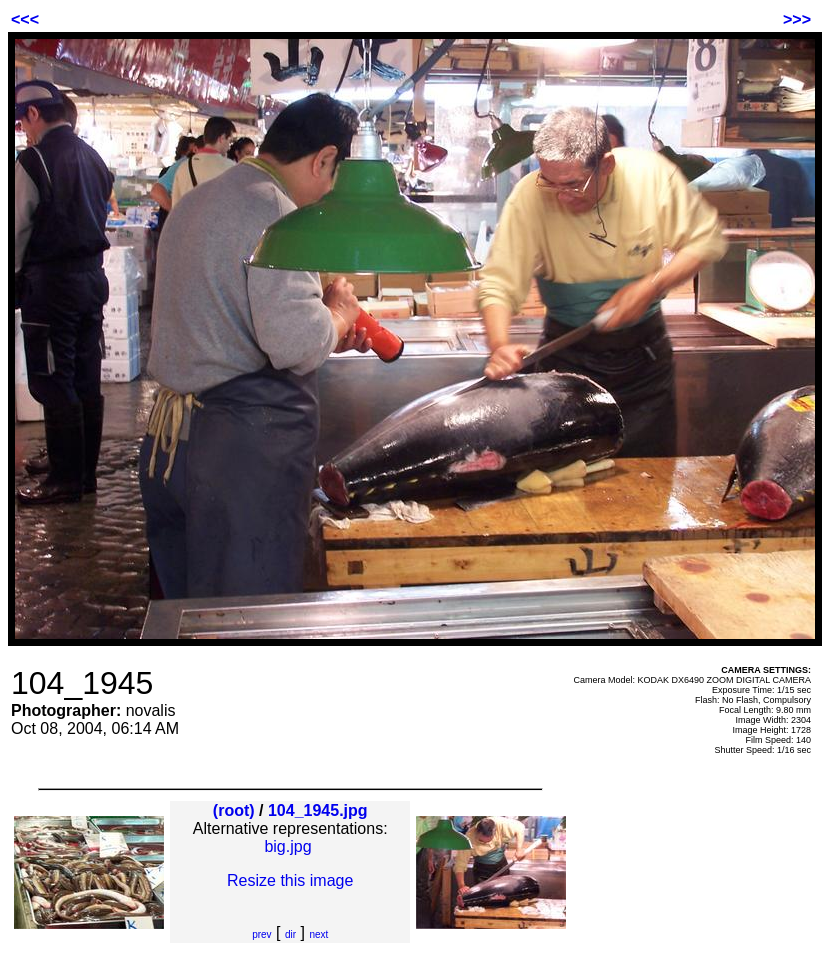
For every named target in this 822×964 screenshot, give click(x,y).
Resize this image (290, 880)
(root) (234, 810)
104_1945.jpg (318, 810)
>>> (797, 19)
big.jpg (287, 846)
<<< (25, 19)
